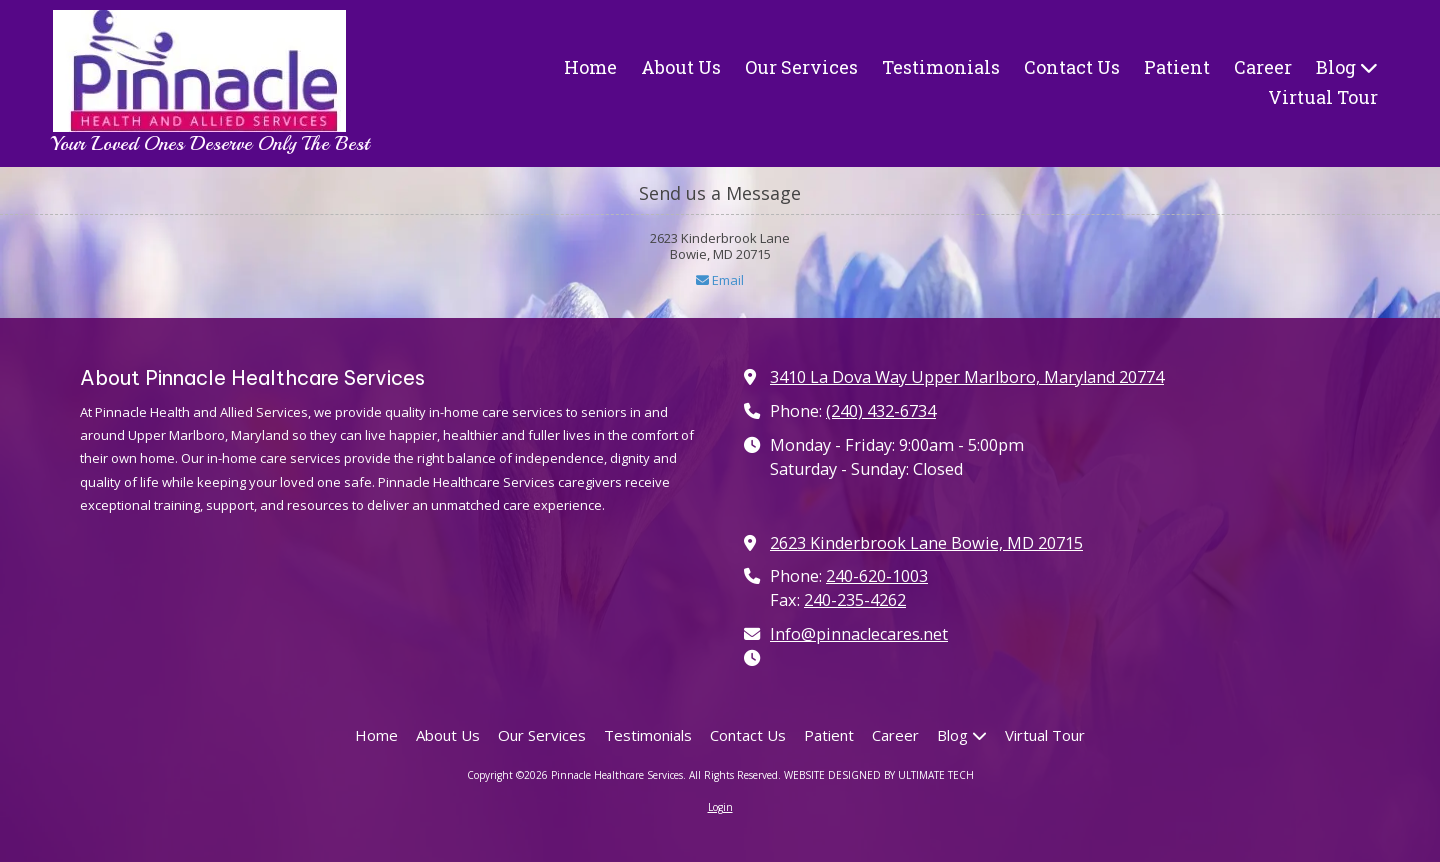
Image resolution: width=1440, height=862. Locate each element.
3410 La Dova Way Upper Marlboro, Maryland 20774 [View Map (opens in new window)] (967, 377)
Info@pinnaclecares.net (859, 634)
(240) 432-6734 (881, 411)
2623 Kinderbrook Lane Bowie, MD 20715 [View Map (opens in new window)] (926, 543)
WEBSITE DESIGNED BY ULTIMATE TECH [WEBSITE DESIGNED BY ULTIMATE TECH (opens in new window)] (879, 775)
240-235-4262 (855, 600)
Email (720, 280)
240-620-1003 (877, 576)
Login (720, 807)
